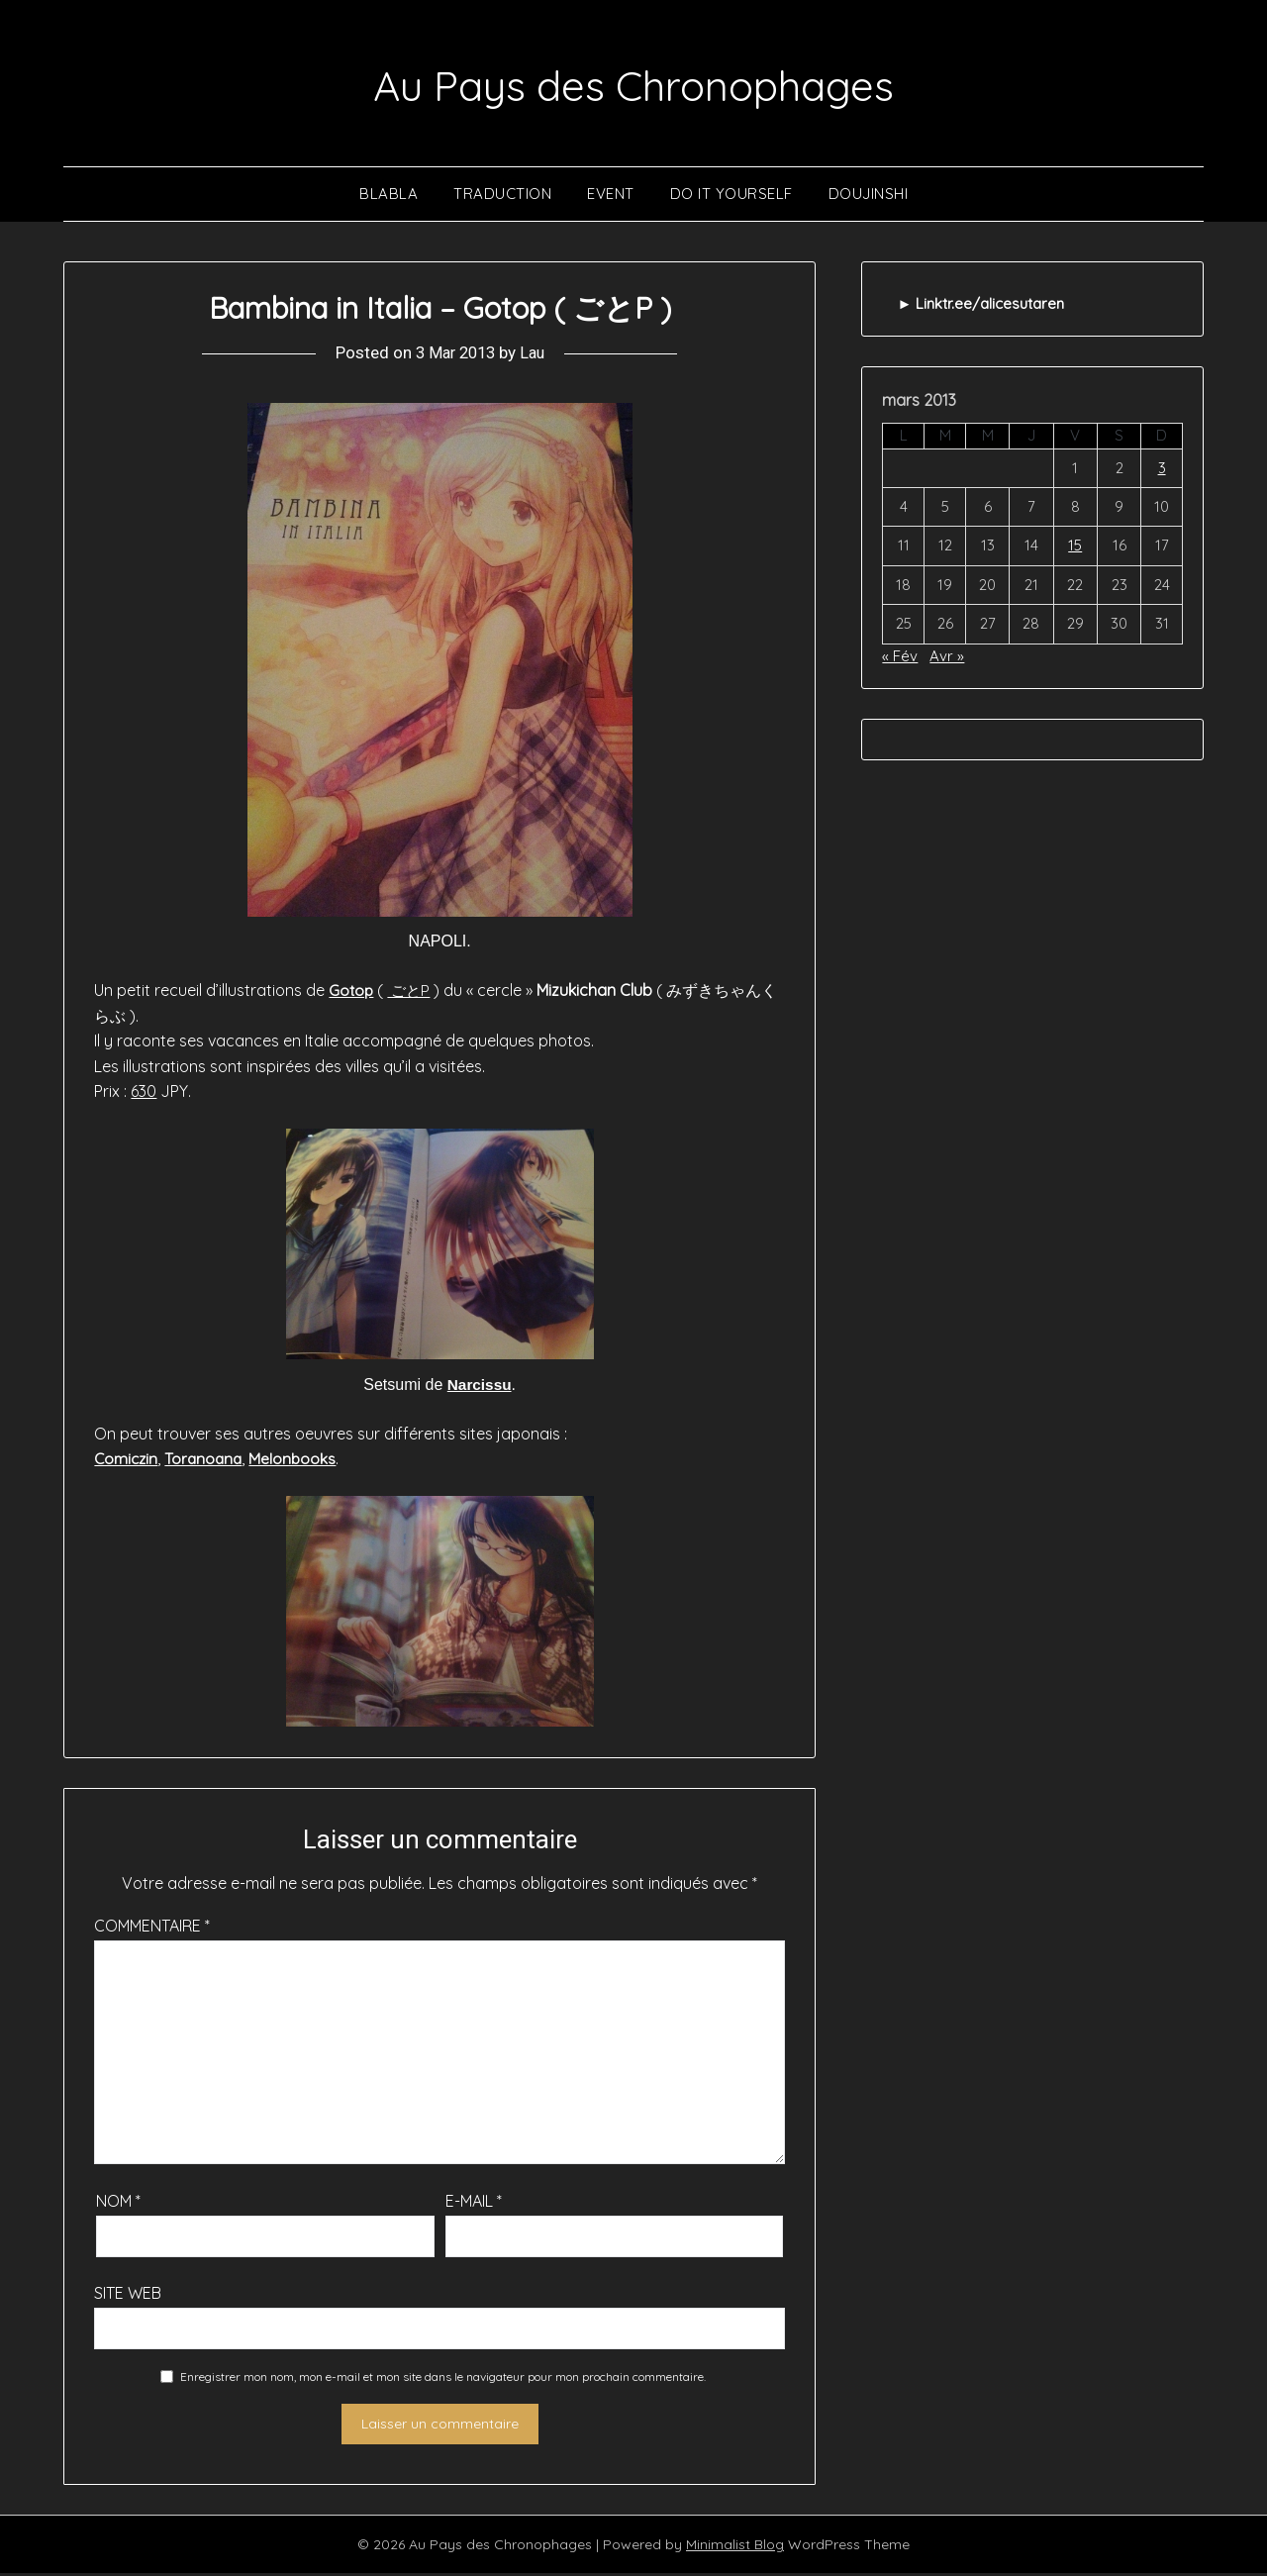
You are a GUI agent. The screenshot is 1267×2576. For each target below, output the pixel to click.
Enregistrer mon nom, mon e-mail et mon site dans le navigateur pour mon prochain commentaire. (443, 2379)
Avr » (946, 657)
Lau (535, 355)
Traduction (502, 195)
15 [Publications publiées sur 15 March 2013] (1075, 548)
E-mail (473, 2204)
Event (610, 195)
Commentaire (152, 1928)
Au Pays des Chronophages (634, 83)
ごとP (411, 993)
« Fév (900, 657)
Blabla (388, 195)
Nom (118, 2204)
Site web (127, 2296)
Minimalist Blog (735, 2547)
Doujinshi (868, 195)
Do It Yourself (731, 195)
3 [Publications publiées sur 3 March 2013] (1162, 469)
